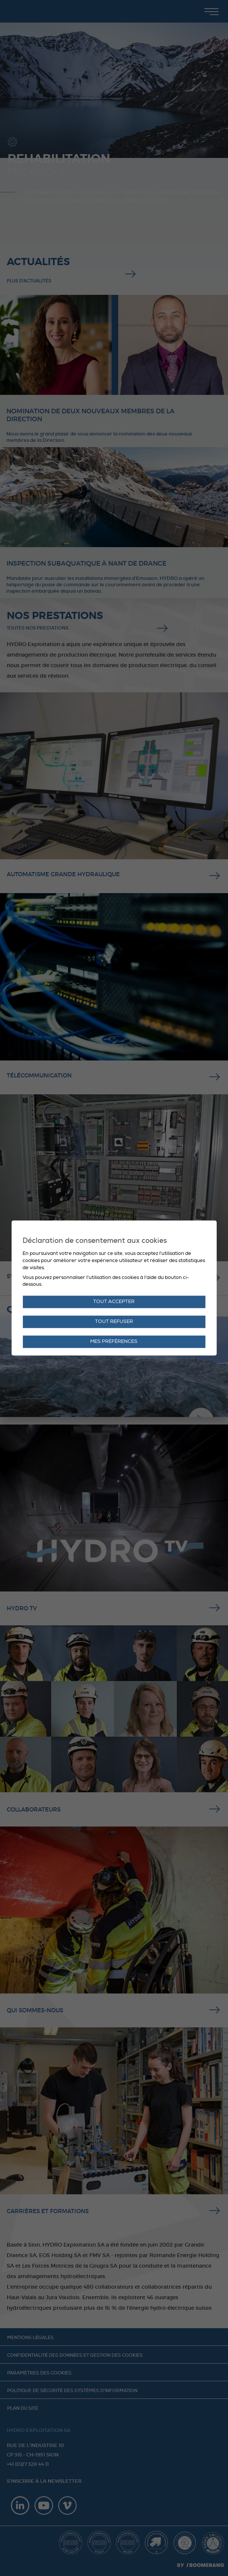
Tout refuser (114, 1322)
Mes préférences (113, 1342)
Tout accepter (113, 1302)
